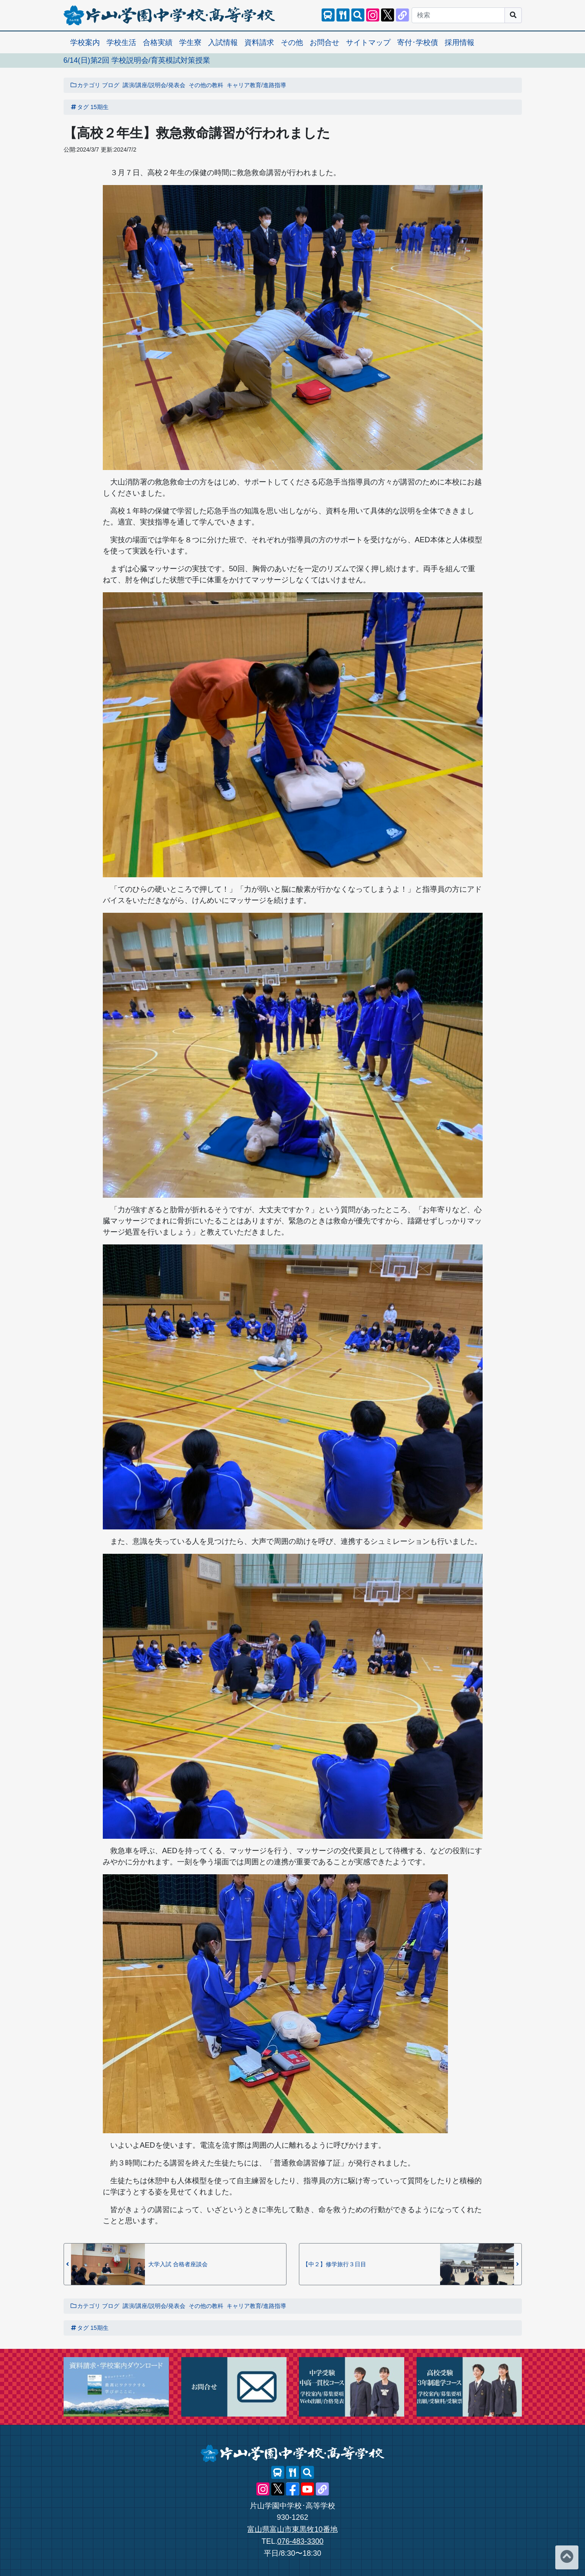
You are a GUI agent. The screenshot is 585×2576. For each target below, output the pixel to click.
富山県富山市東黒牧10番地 (292, 2529)
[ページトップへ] (566, 2557)
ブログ (110, 85)
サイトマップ (368, 42)
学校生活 (121, 42)
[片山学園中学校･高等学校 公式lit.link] (402, 15)
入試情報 (223, 42)
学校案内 (85, 42)
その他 (292, 42)
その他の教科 (206, 85)
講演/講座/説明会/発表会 (154, 85)
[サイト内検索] (358, 15)
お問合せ (324, 42)
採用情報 (459, 42)
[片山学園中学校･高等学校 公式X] (387, 15)
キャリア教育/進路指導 (256, 85)
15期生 (99, 107)
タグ (79, 107)
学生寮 (190, 42)
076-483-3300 (300, 2541)
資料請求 (259, 42)
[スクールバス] (328, 15)
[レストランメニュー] (343, 15)
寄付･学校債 (417, 42)
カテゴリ (85, 85)
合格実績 (158, 42)
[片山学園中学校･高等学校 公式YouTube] (307, 2489)
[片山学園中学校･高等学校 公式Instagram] (372, 15)
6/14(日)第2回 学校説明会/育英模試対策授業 (137, 60)
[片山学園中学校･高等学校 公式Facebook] (292, 2489)
